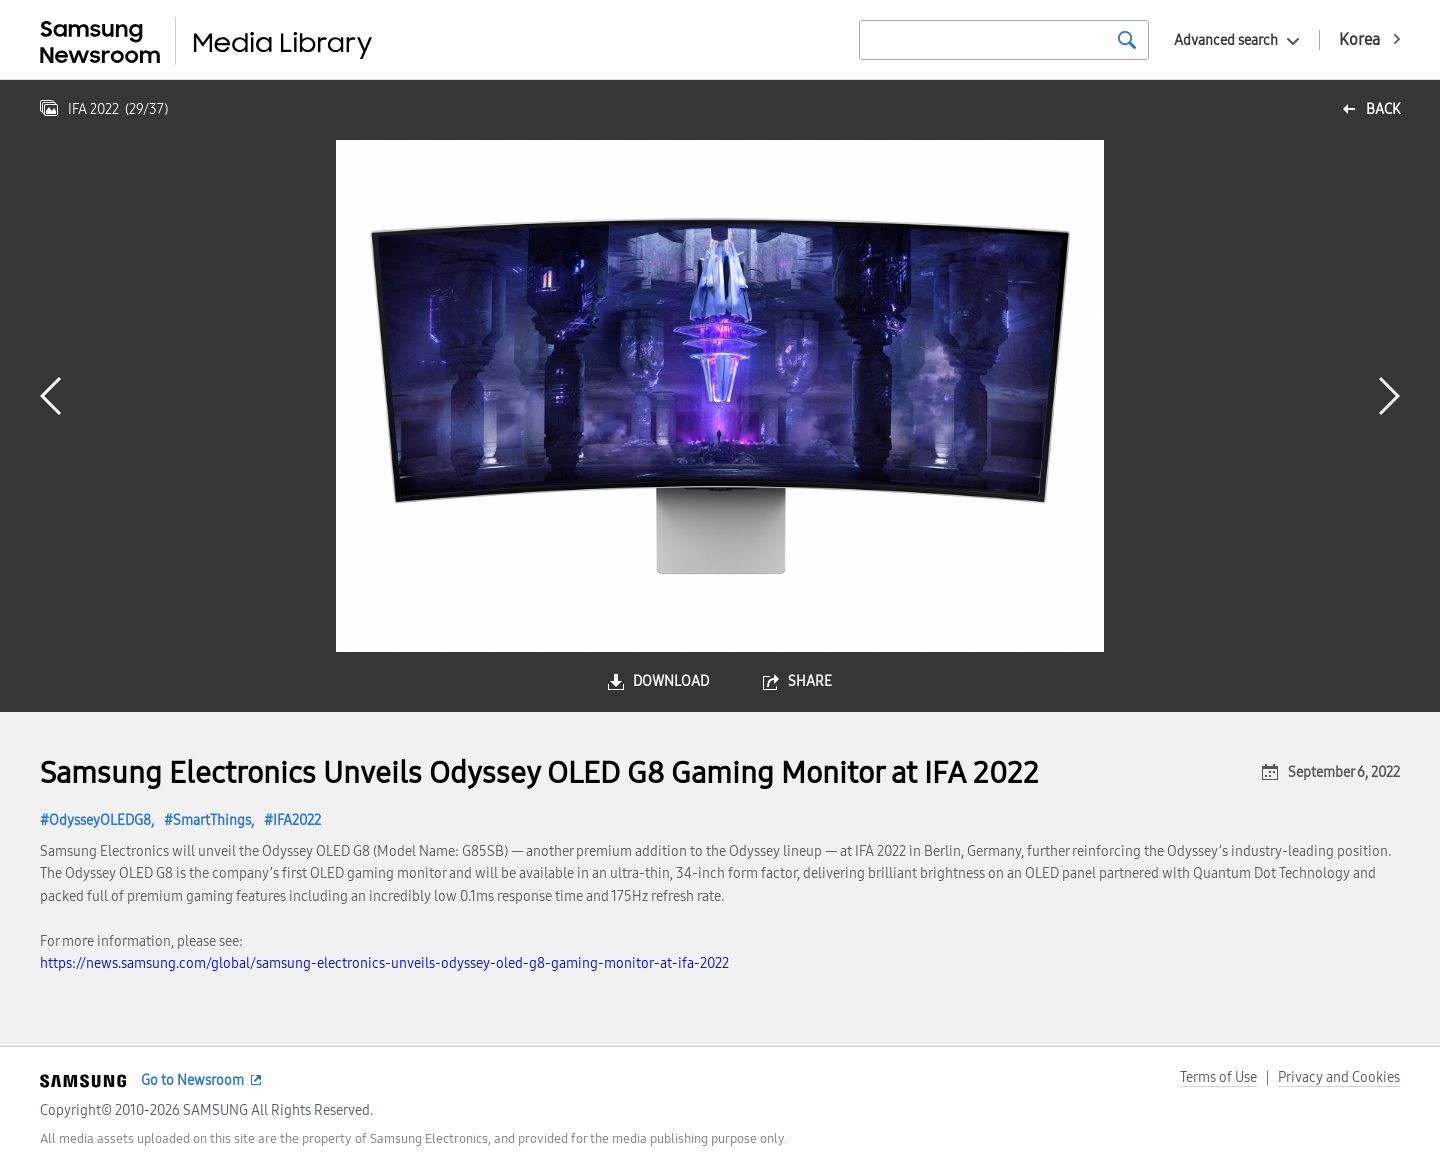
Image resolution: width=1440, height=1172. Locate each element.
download (671, 681)
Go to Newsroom (192, 1080)
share (810, 681)
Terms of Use (1218, 1077)
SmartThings (212, 820)
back (1383, 109)
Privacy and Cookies (1339, 1077)
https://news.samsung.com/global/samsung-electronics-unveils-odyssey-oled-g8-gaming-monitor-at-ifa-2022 (384, 963)
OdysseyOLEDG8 (100, 820)
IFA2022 (297, 820)
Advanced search (1226, 40)
